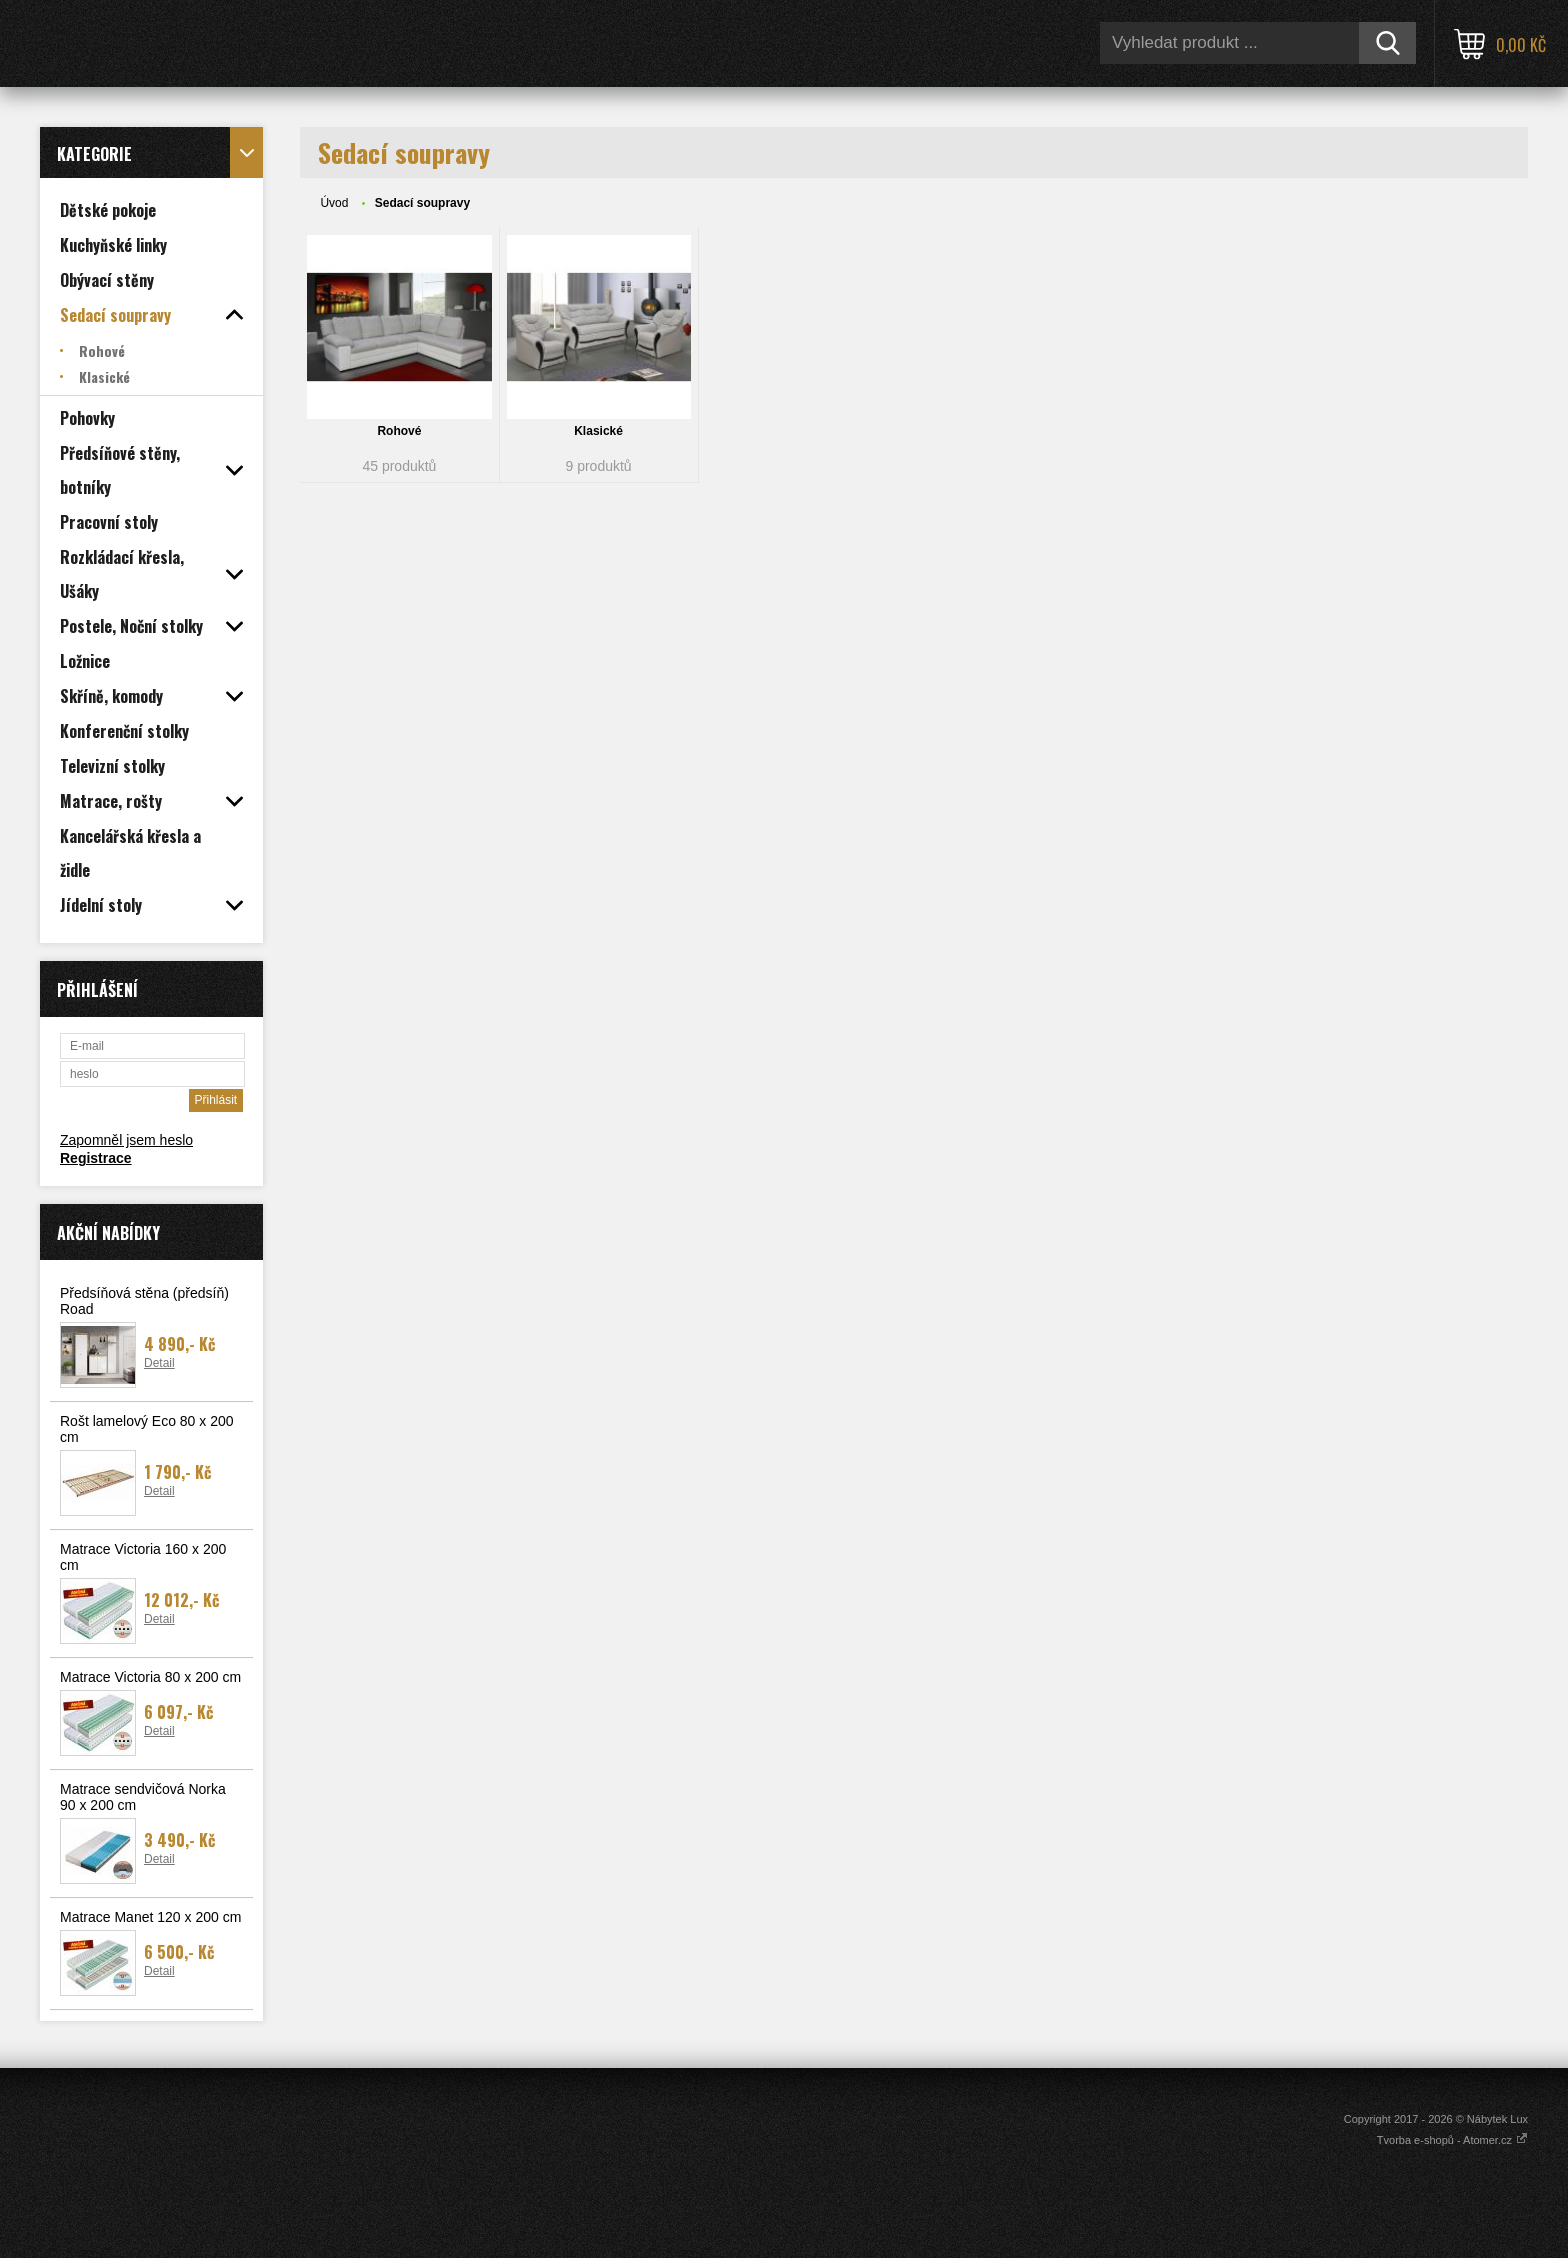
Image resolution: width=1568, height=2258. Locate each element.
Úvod (334, 203)
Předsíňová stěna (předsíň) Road (144, 1301)
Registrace (96, 1158)
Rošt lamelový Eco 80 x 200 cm (147, 1429)
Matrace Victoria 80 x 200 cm (150, 1677)
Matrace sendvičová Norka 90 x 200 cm (143, 1797)
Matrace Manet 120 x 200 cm (150, 1917)
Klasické (598, 431)
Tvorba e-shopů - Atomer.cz (1452, 2140)
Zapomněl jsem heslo (126, 1140)
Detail (159, 1363)
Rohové (399, 431)
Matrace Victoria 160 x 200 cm (143, 1557)
